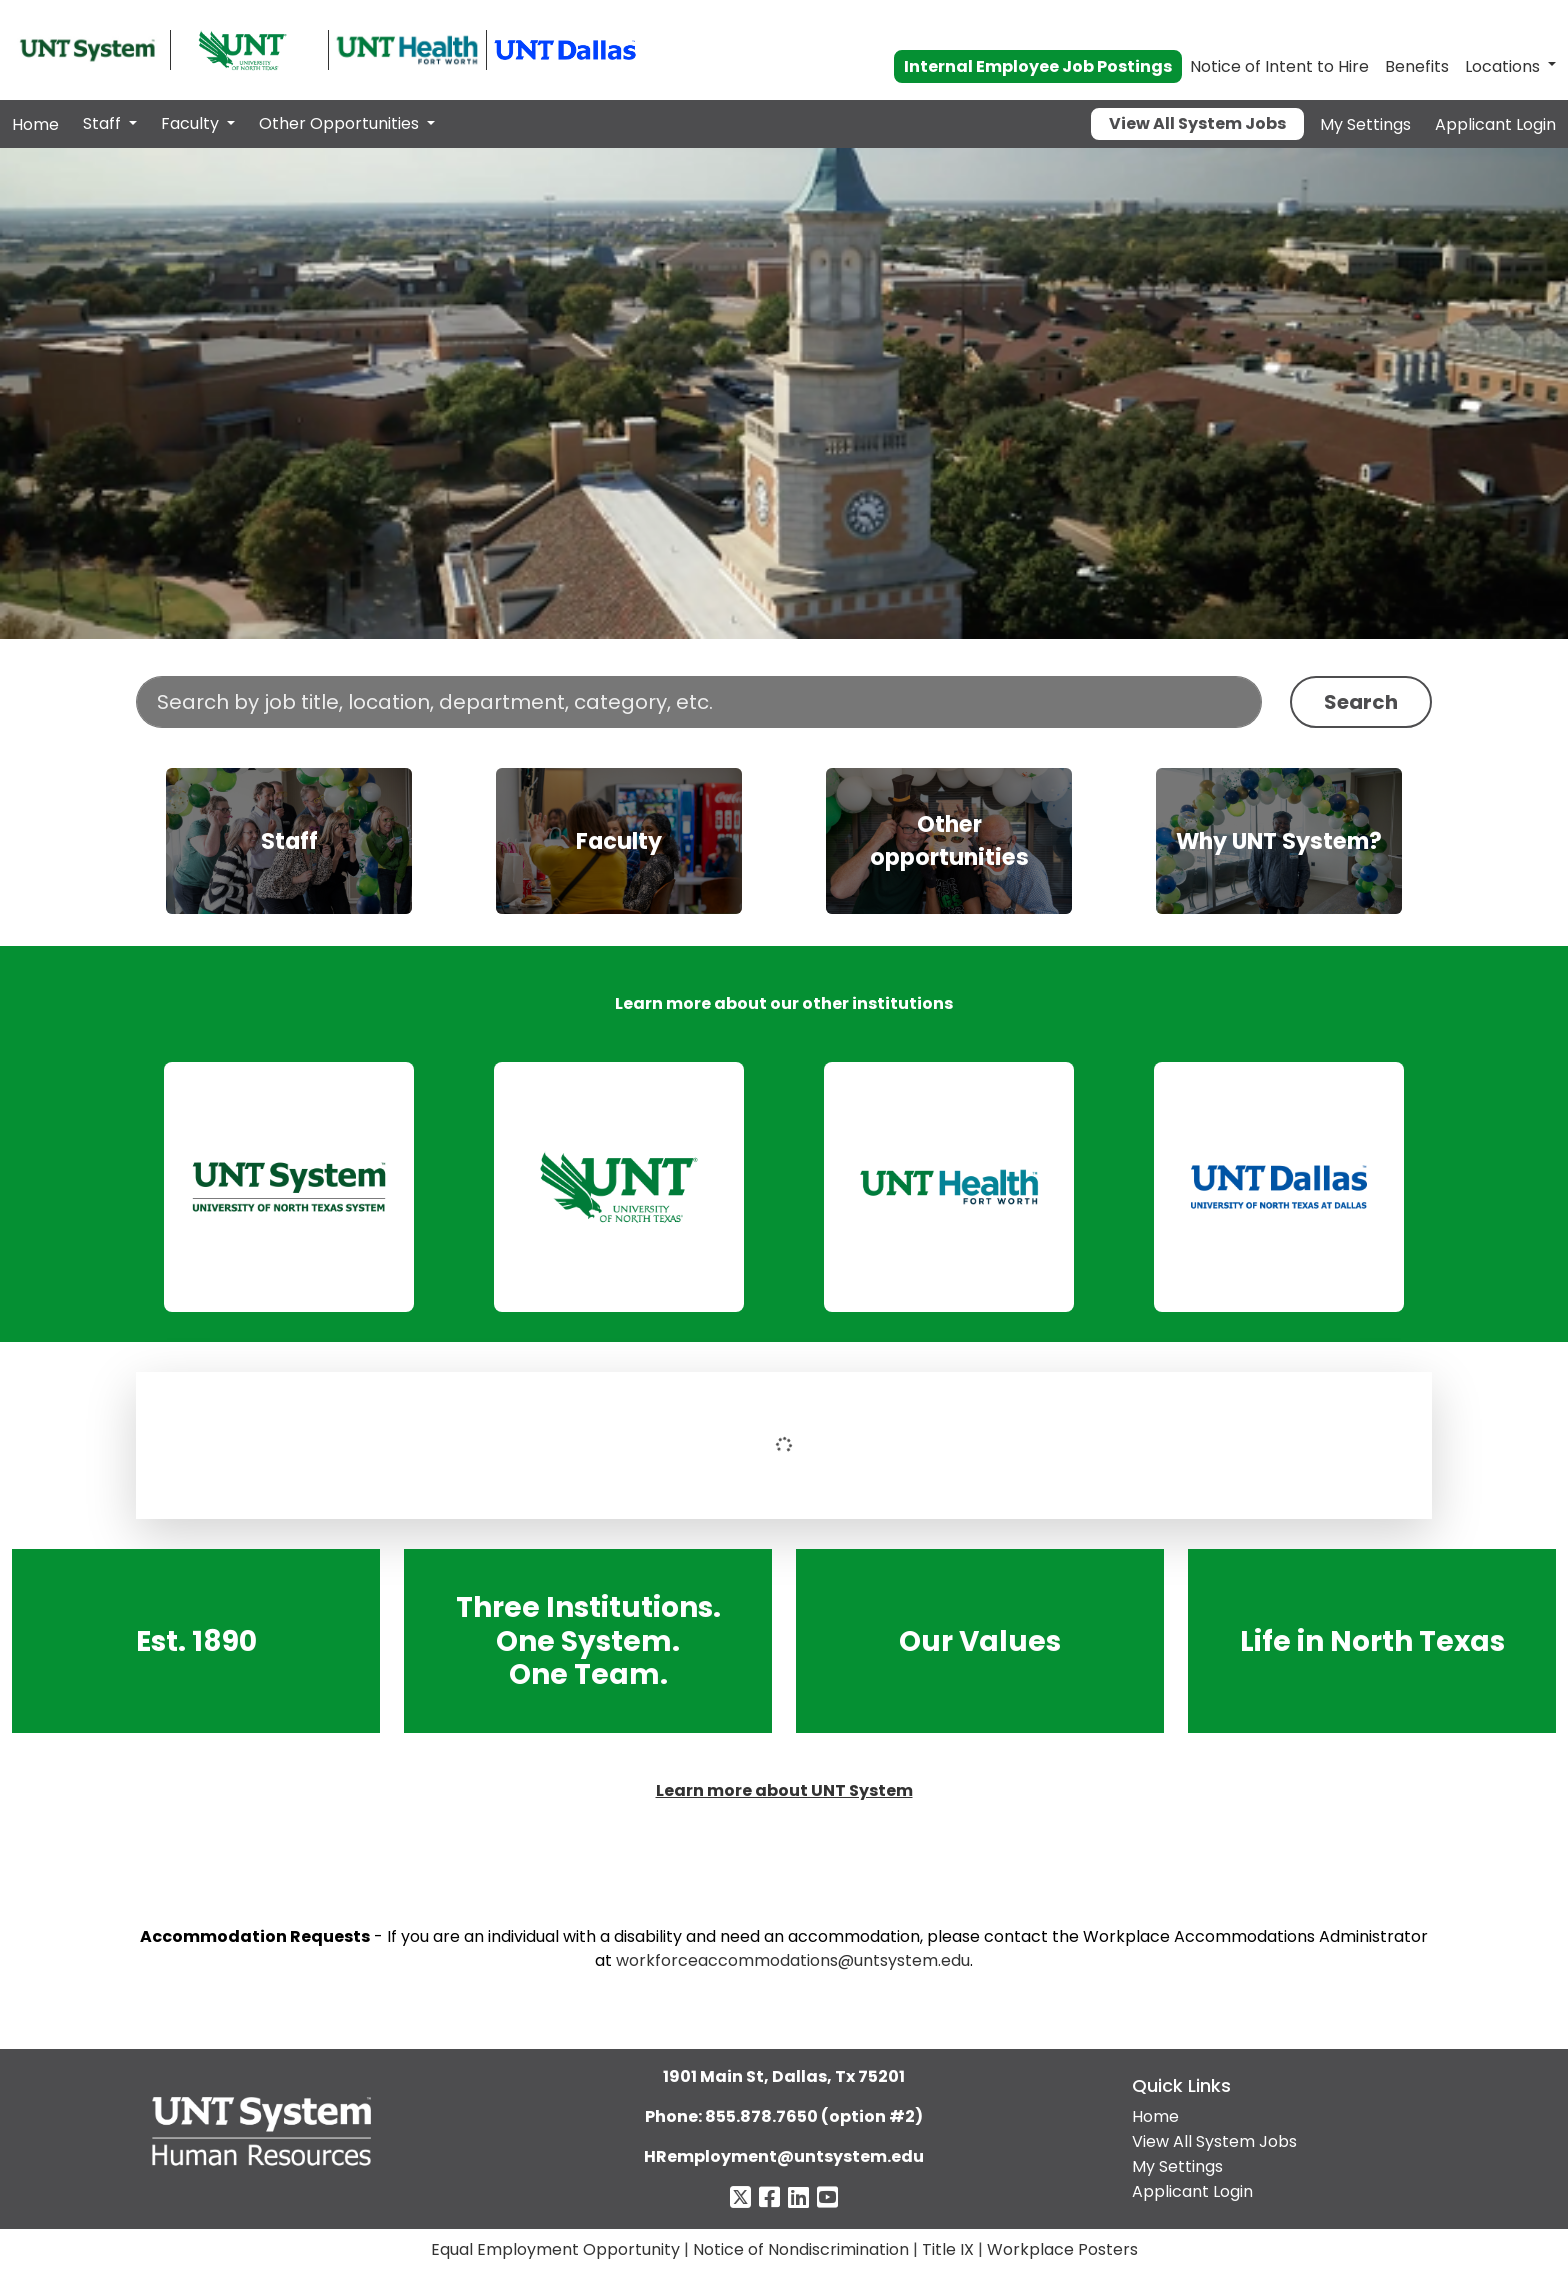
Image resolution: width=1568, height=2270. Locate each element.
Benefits (1417, 66)
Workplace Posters (1062, 2249)
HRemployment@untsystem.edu (784, 2156)
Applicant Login (1495, 124)
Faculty (192, 123)
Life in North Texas (1372, 1640)
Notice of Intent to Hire (1279, 66)
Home (35, 124)
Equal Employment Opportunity (555, 2249)
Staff (104, 123)
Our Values (980, 1640)
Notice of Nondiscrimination (801, 2249)
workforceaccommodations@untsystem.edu (793, 1960)
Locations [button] (1502, 66)
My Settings (1365, 124)
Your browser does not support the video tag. (784, 393)
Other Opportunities (341, 123)
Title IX (948, 2249)
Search (1361, 702)
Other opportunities (949, 841)
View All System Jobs (1197, 123)
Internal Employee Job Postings (1038, 66)
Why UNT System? (1279, 841)
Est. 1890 (196, 1640)
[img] (289, 841)
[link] (289, 1187)
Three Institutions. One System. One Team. (588, 1640)
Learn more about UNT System (784, 1790)
